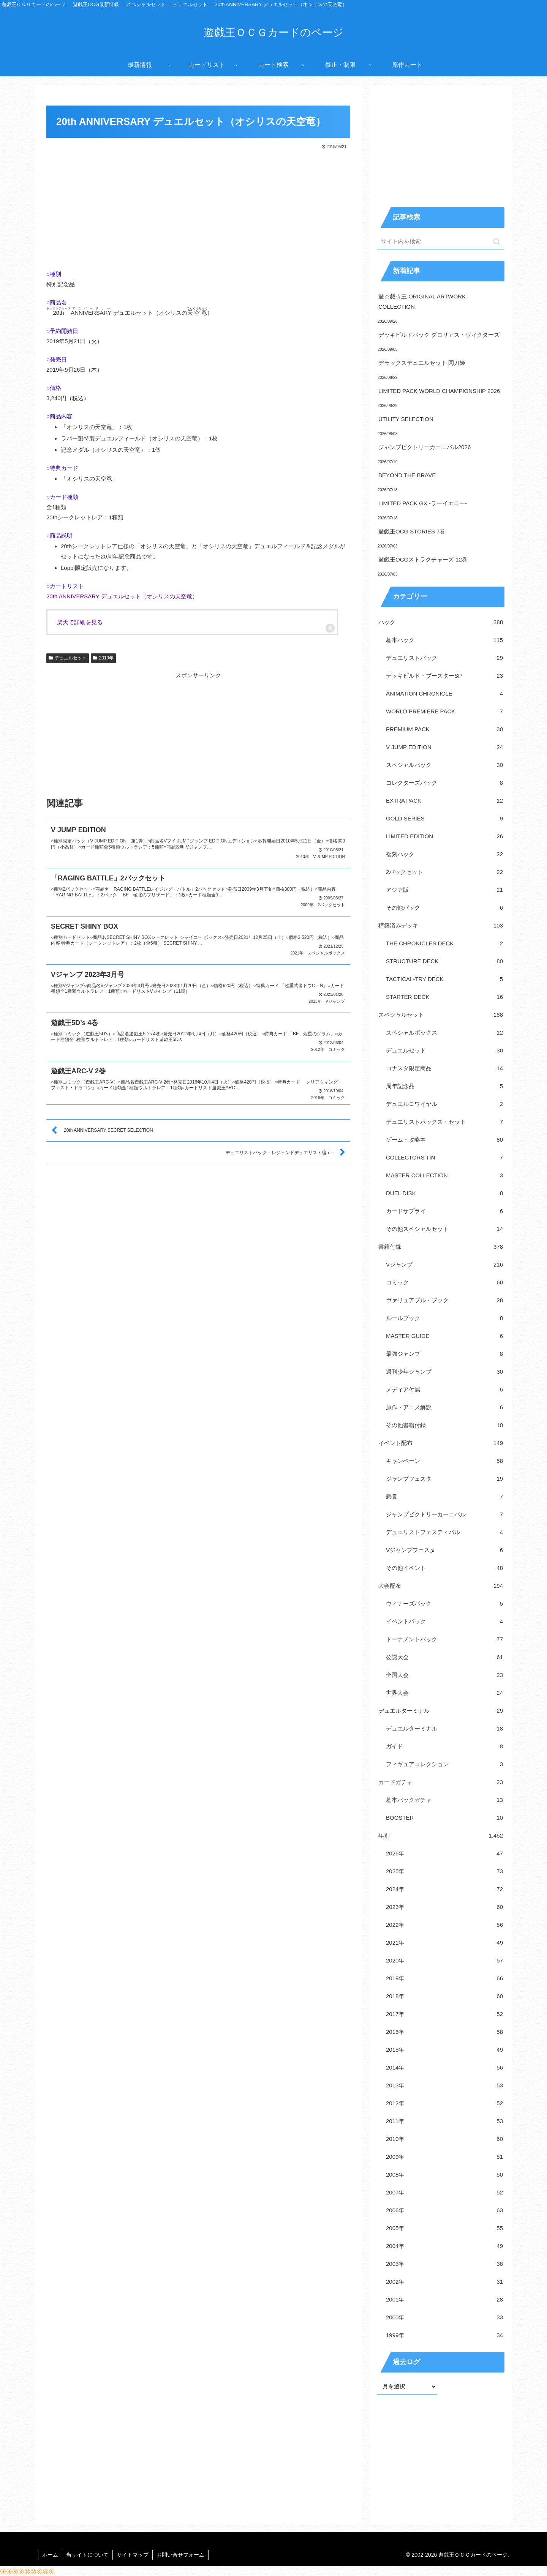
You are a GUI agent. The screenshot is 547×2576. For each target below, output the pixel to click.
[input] (440, 241)
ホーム (50, 2555)
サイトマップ (133, 2555)
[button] (496, 241)
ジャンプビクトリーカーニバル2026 (424, 447)
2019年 (103, 658)
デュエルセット (68, 658)
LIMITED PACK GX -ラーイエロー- (422, 503)
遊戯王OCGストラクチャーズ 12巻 (423, 559)
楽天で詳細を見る (80, 622)
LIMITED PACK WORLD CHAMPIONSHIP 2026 (439, 391)
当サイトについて (87, 2555)
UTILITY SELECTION (405, 419)
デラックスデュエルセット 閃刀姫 (421, 363)
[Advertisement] (198, 208)
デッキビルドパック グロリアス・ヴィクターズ (439, 334)
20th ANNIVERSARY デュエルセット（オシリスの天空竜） (122, 596)
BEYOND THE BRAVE (407, 475)
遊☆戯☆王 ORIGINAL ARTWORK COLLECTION (422, 301)
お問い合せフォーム (180, 2555)
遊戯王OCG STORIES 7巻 (411, 531)
